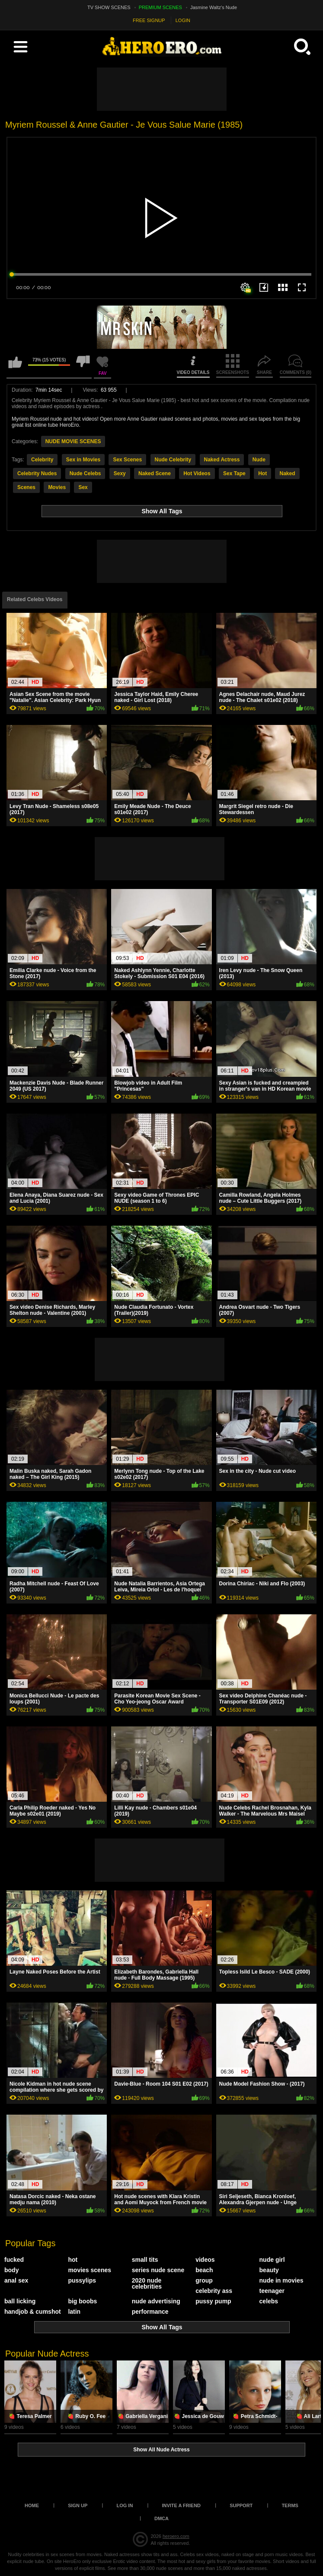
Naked (287, 473)
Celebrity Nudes (37, 473)
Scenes (26, 487)
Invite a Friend (181, 2505)
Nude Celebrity (173, 460)
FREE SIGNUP (149, 20)
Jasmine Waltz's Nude (213, 7)
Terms (289, 2505)
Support (241, 2505)
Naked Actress (222, 460)
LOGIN (183, 20)
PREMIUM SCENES (160, 7)
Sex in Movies (83, 460)
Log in (124, 2505)
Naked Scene (154, 473)
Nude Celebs (85, 473)
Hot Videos (196, 473)
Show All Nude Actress (161, 2450)
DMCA (161, 2518)
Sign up (77, 2505)
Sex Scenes (127, 460)
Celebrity (42, 460)
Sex (82, 487)
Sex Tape (234, 473)
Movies (57, 487)
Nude (259, 460)
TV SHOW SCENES (109, 7)
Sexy (120, 473)
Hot (262, 473)
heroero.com (176, 2536)
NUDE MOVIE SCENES (73, 441)
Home (32, 2505)
